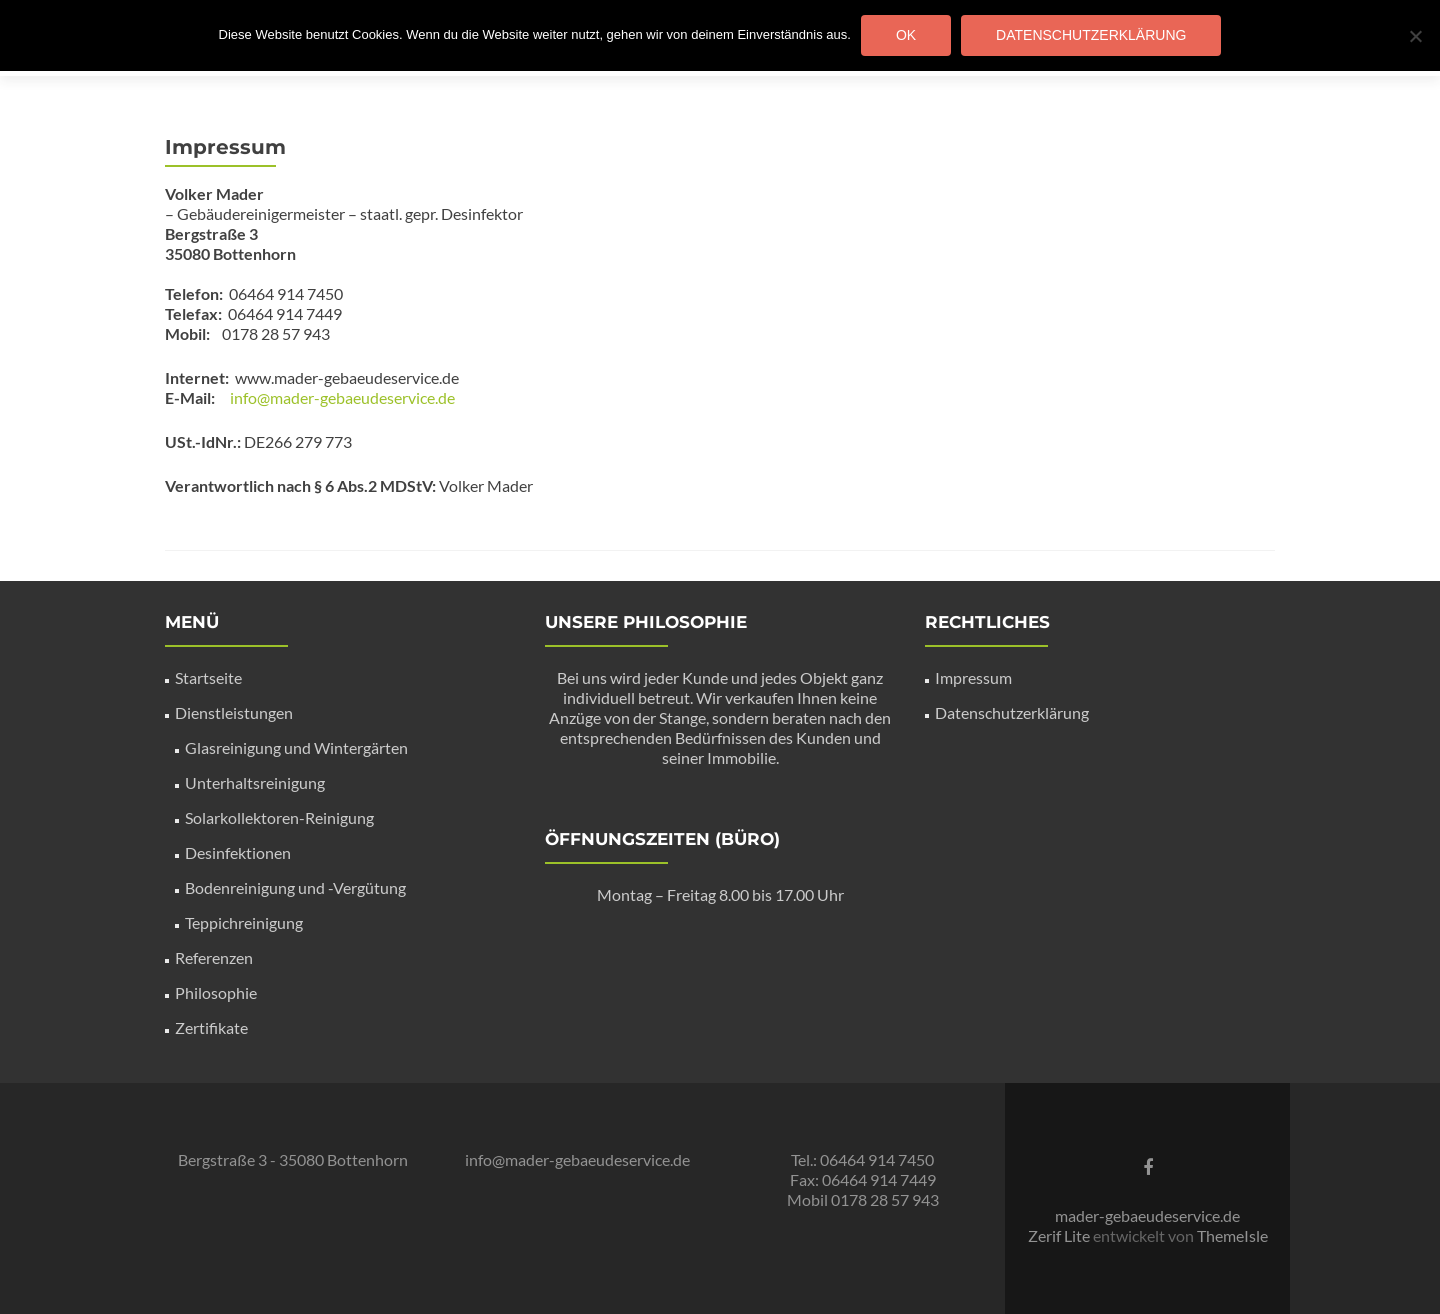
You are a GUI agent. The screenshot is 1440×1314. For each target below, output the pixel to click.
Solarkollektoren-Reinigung (279, 817)
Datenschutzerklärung (1012, 712)
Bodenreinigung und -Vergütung (295, 887)
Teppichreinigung (244, 922)
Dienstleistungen (234, 712)
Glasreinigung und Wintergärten (296, 747)
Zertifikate (211, 1027)
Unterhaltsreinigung (255, 782)
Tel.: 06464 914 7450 (862, 1159)
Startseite (208, 677)
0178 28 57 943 (885, 1199)
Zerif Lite (1060, 1235)
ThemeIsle (1232, 1235)
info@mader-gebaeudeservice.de (342, 397)
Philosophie (216, 992)
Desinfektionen (238, 852)
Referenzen (214, 957)
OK (906, 35)
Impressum (973, 677)
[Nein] (1415, 36)
